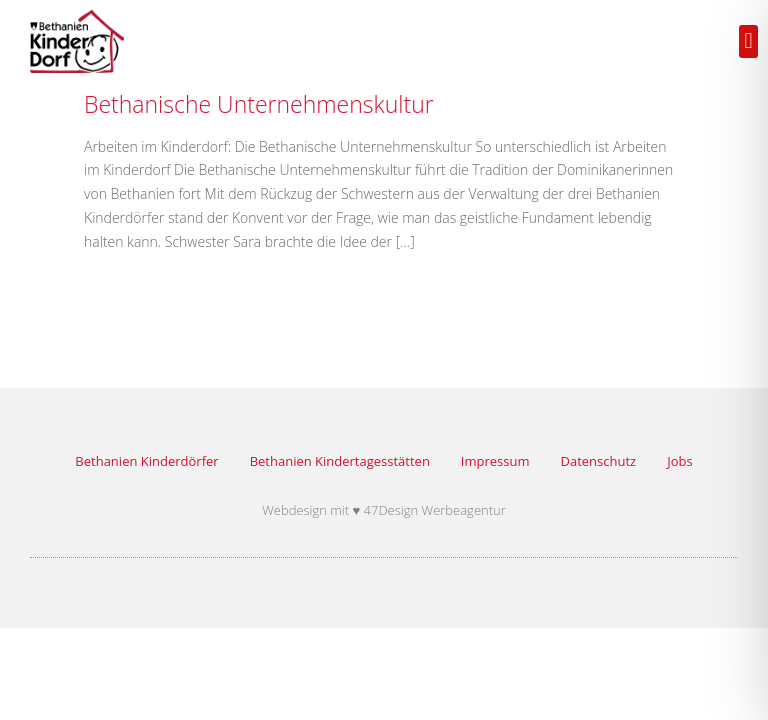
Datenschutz (599, 461)
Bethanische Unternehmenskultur (259, 104)
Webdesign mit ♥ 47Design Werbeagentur (384, 510)
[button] (748, 41)
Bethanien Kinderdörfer (146, 461)
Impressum (495, 461)
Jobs (679, 461)
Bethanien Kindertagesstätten (340, 461)
